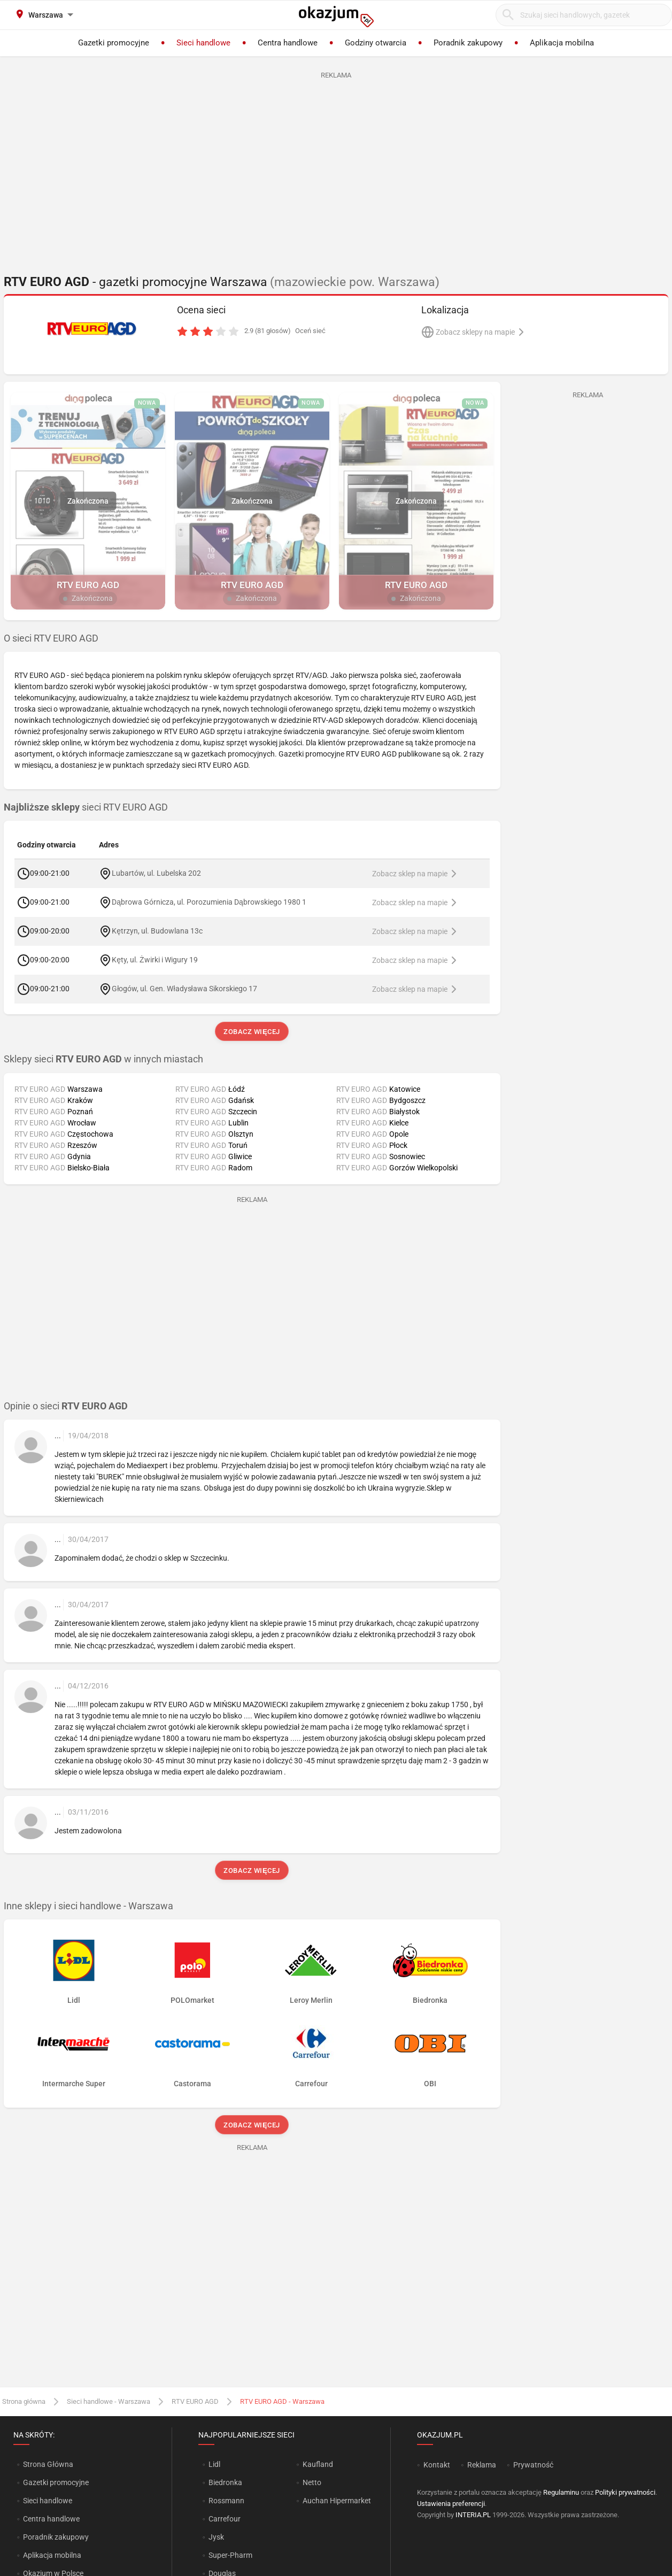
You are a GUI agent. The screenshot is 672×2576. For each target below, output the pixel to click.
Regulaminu (561, 2492)
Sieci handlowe (47, 2500)
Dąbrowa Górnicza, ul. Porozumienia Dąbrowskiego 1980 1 (209, 902)
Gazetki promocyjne (56, 2482)
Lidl (214, 2464)
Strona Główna (48, 2464)
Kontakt (436, 2465)
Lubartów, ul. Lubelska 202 (156, 873)
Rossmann (226, 2500)
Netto (312, 2482)
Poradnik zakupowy (56, 2537)
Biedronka (225, 2482)
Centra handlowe (51, 2519)
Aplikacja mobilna (52, 2555)
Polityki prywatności (625, 2492)
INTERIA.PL (473, 2515)
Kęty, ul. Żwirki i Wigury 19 (154, 959)
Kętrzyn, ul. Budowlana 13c (157, 931)
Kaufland (318, 2464)
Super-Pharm (230, 2555)
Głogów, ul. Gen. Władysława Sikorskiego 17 (184, 988)
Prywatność (533, 2465)
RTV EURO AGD (195, 2401)
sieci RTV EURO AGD (86, 807)
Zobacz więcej (252, 1032)
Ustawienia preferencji (451, 2504)
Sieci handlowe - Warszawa (108, 2401)
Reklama (481, 2465)
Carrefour (224, 2519)
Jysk (216, 2537)
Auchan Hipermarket (337, 2500)
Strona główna (23, 2401)
